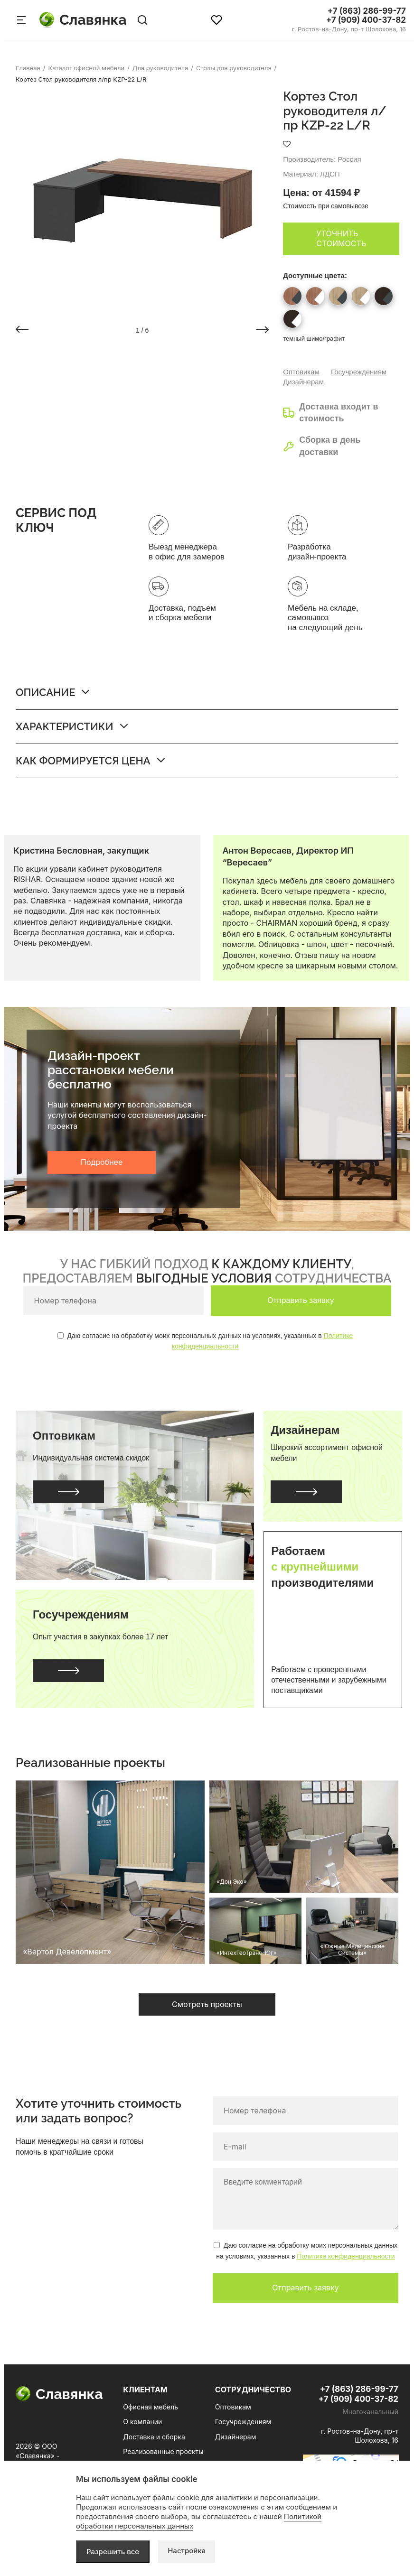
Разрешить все (112, 2551)
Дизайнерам (303, 382)
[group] (142, 200)
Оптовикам (301, 372)
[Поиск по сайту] (142, 20)
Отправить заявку (300, 1300)
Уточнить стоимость (341, 239)
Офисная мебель (150, 2407)
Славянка (83, 19)
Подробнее (101, 1162)
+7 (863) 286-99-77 (367, 11)
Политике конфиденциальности (346, 2256)
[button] (22, 329)
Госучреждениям (358, 372)
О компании (142, 2422)
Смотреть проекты (207, 2004)
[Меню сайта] (21, 20)
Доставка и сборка (154, 2437)
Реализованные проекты (163, 2451)
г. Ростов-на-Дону (349, 29)
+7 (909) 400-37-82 (366, 20)
